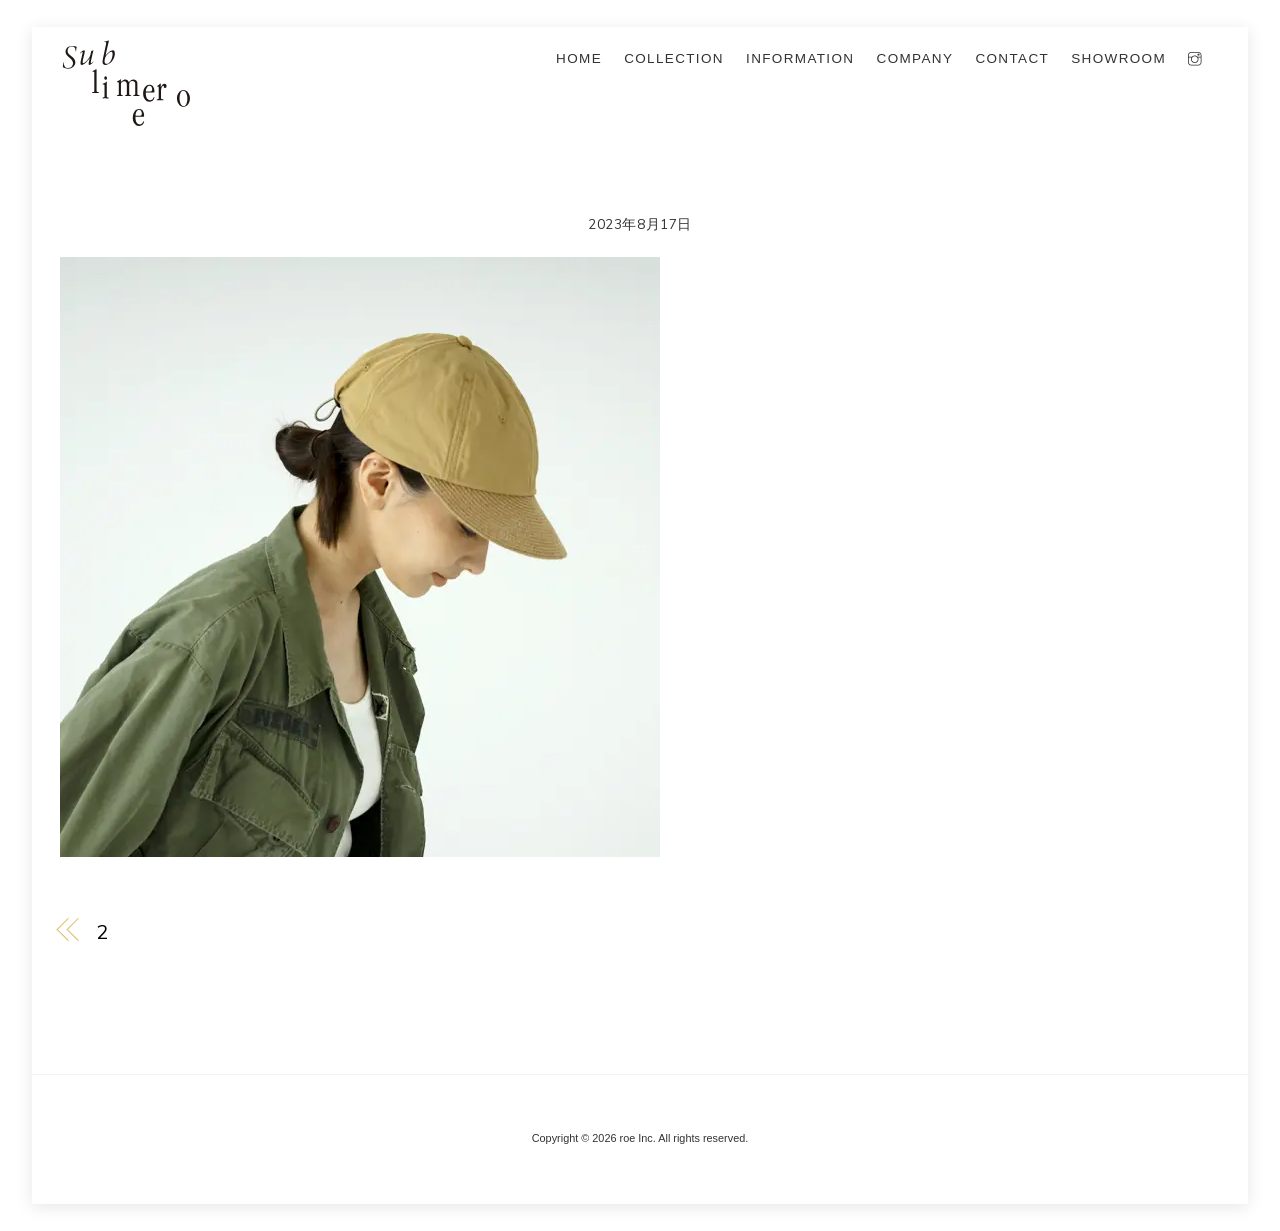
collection (674, 58)
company (915, 58)
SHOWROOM (1118, 58)
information (800, 58)
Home (579, 58)
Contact (1012, 58)
